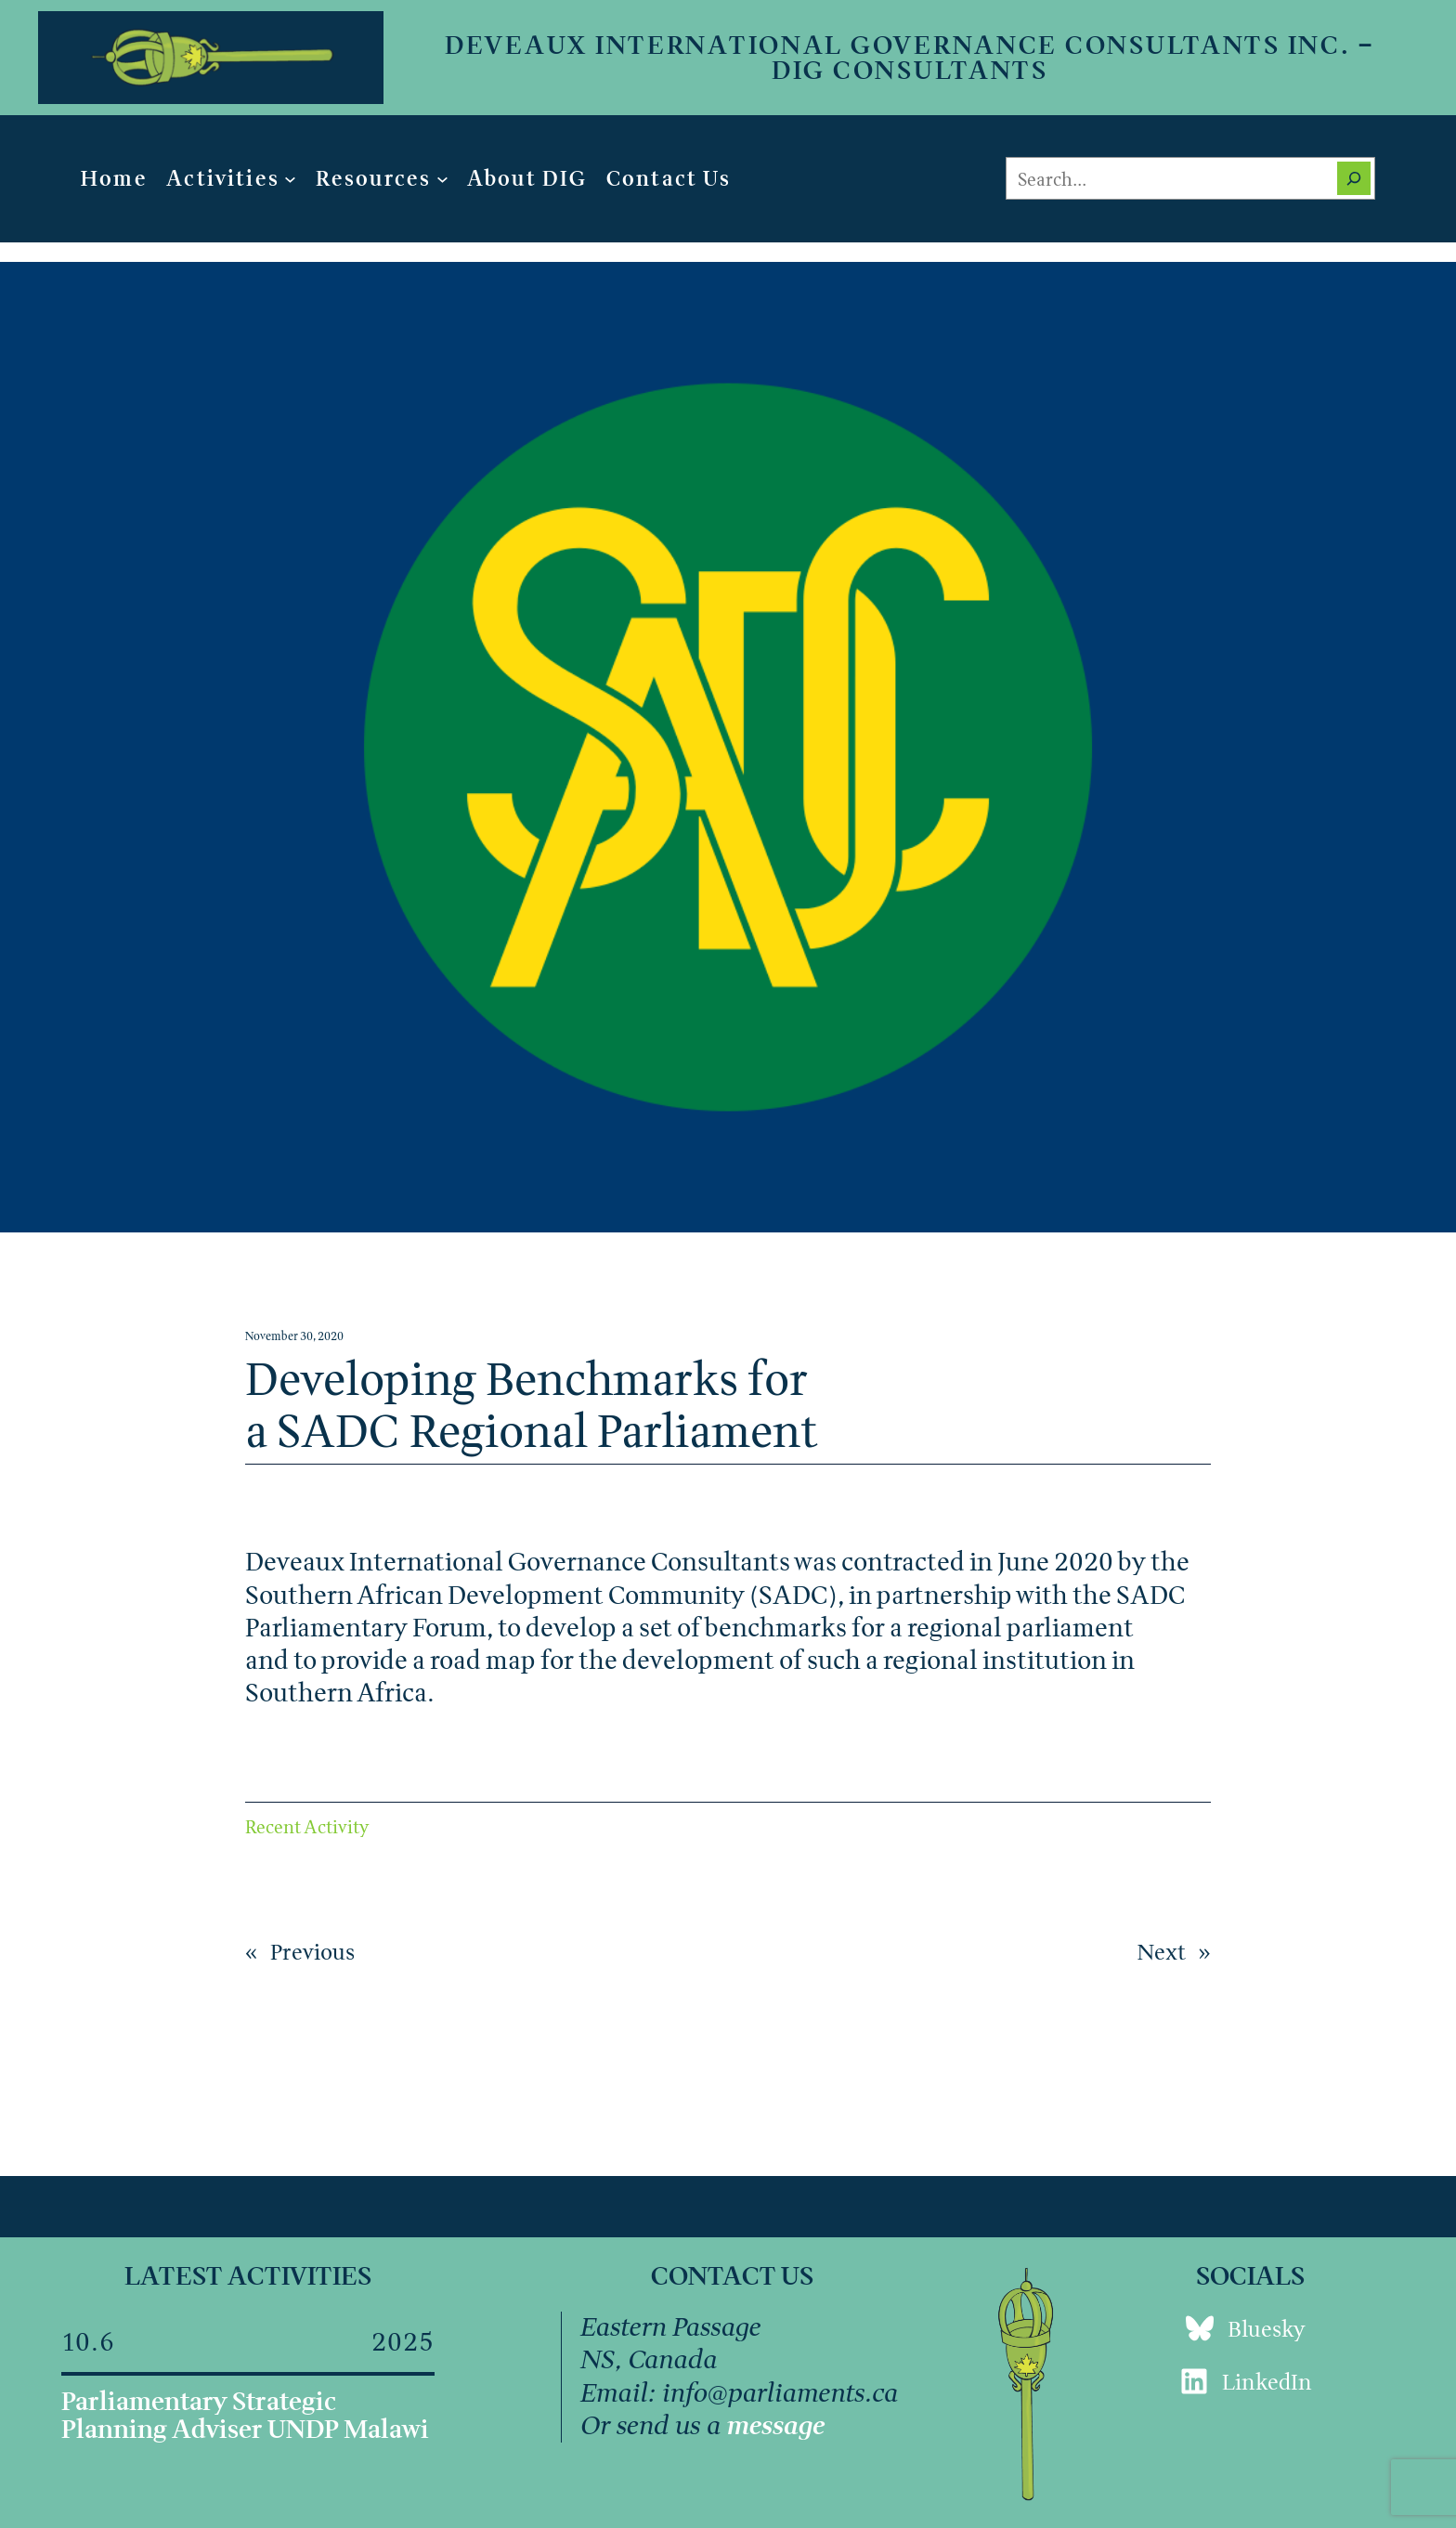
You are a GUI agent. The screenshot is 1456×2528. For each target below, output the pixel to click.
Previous (312, 1952)
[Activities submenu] (290, 179)
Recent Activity (307, 1826)
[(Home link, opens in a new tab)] (211, 57)
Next (1162, 1952)
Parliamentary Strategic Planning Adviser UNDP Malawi (245, 2415)
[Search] (1354, 178)
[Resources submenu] (442, 179)
